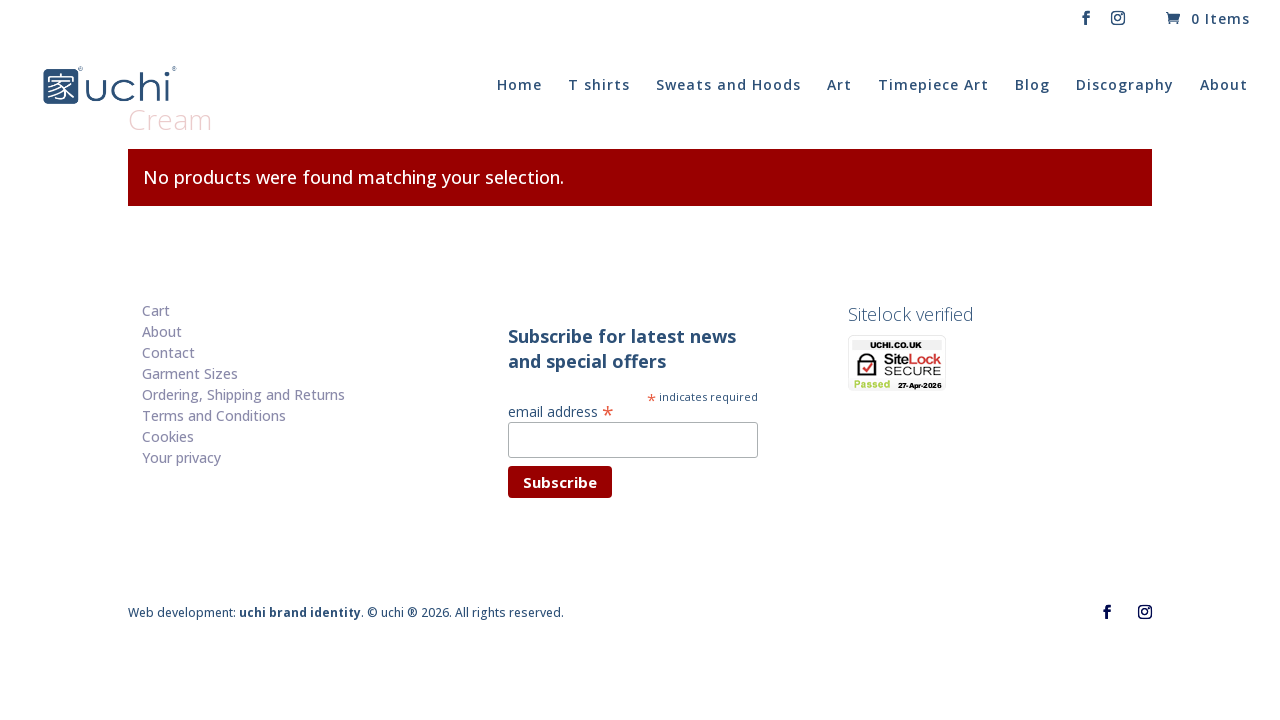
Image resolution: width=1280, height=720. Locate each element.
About (1224, 86)
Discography (1125, 86)
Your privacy (181, 457)
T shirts (599, 86)
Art (839, 86)
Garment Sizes (190, 373)
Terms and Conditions (214, 415)
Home (519, 86)
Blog (1032, 86)
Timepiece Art (933, 86)
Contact (168, 352)
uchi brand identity (300, 612)
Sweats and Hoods (728, 86)
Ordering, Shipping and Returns (243, 394)
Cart (156, 310)
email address (561, 410)
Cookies (168, 436)
